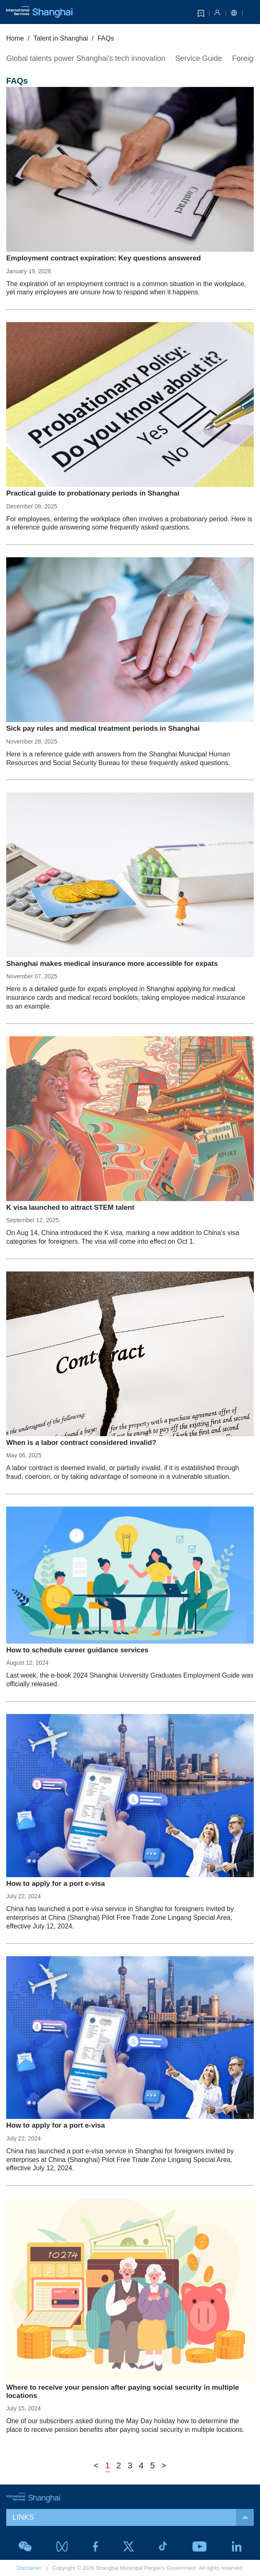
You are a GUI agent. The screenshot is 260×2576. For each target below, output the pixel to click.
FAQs (105, 38)
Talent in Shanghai (60, 38)
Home (15, 38)
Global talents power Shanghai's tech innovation (85, 58)
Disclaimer (29, 2568)
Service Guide (198, 58)
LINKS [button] (133, 2517)
